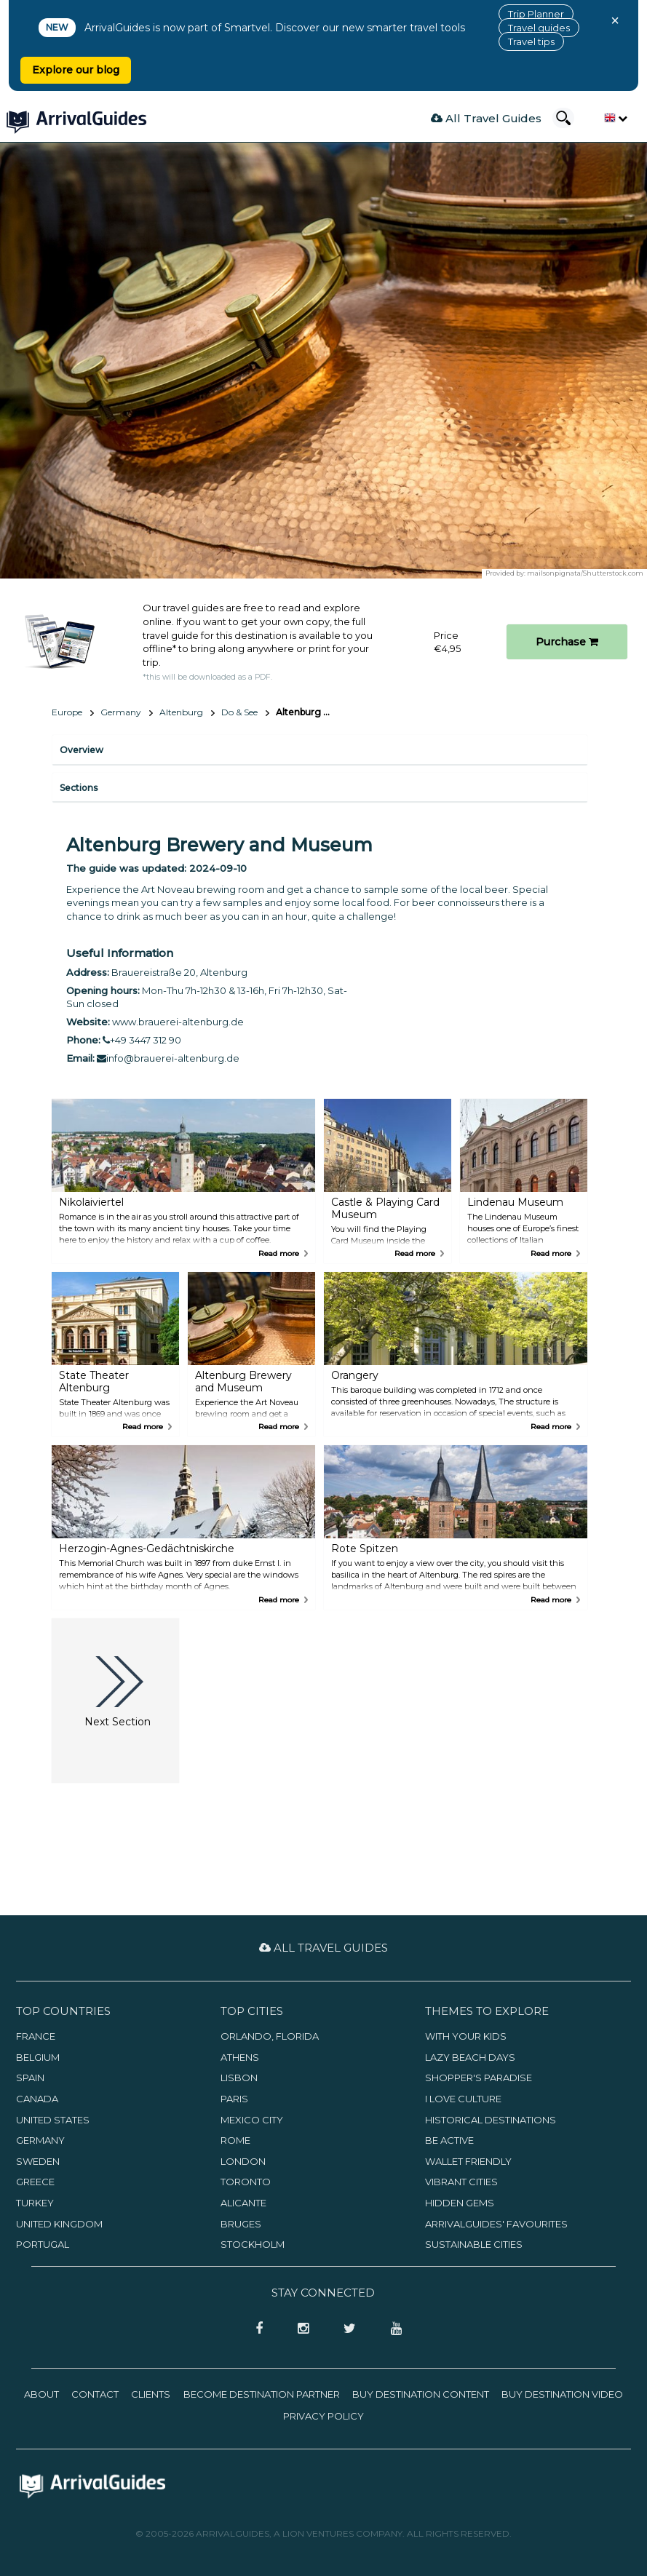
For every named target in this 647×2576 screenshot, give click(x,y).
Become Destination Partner (261, 2394)
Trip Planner (536, 14)
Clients (150, 2394)
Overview (81, 749)
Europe (67, 712)
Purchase (567, 641)
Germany (120, 712)
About (41, 2394)
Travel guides (539, 27)
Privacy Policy (323, 2416)
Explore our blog (75, 69)
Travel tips (531, 41)
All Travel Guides (486, 118)
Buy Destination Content (420, 2394)
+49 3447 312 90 (142, 1040)
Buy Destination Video (562, 2394)
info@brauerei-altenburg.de (168, 1058)
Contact (95, 2394)
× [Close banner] (615, 20)
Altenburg (181, 712)
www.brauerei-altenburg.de (178, 1021)
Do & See (239, 712)
